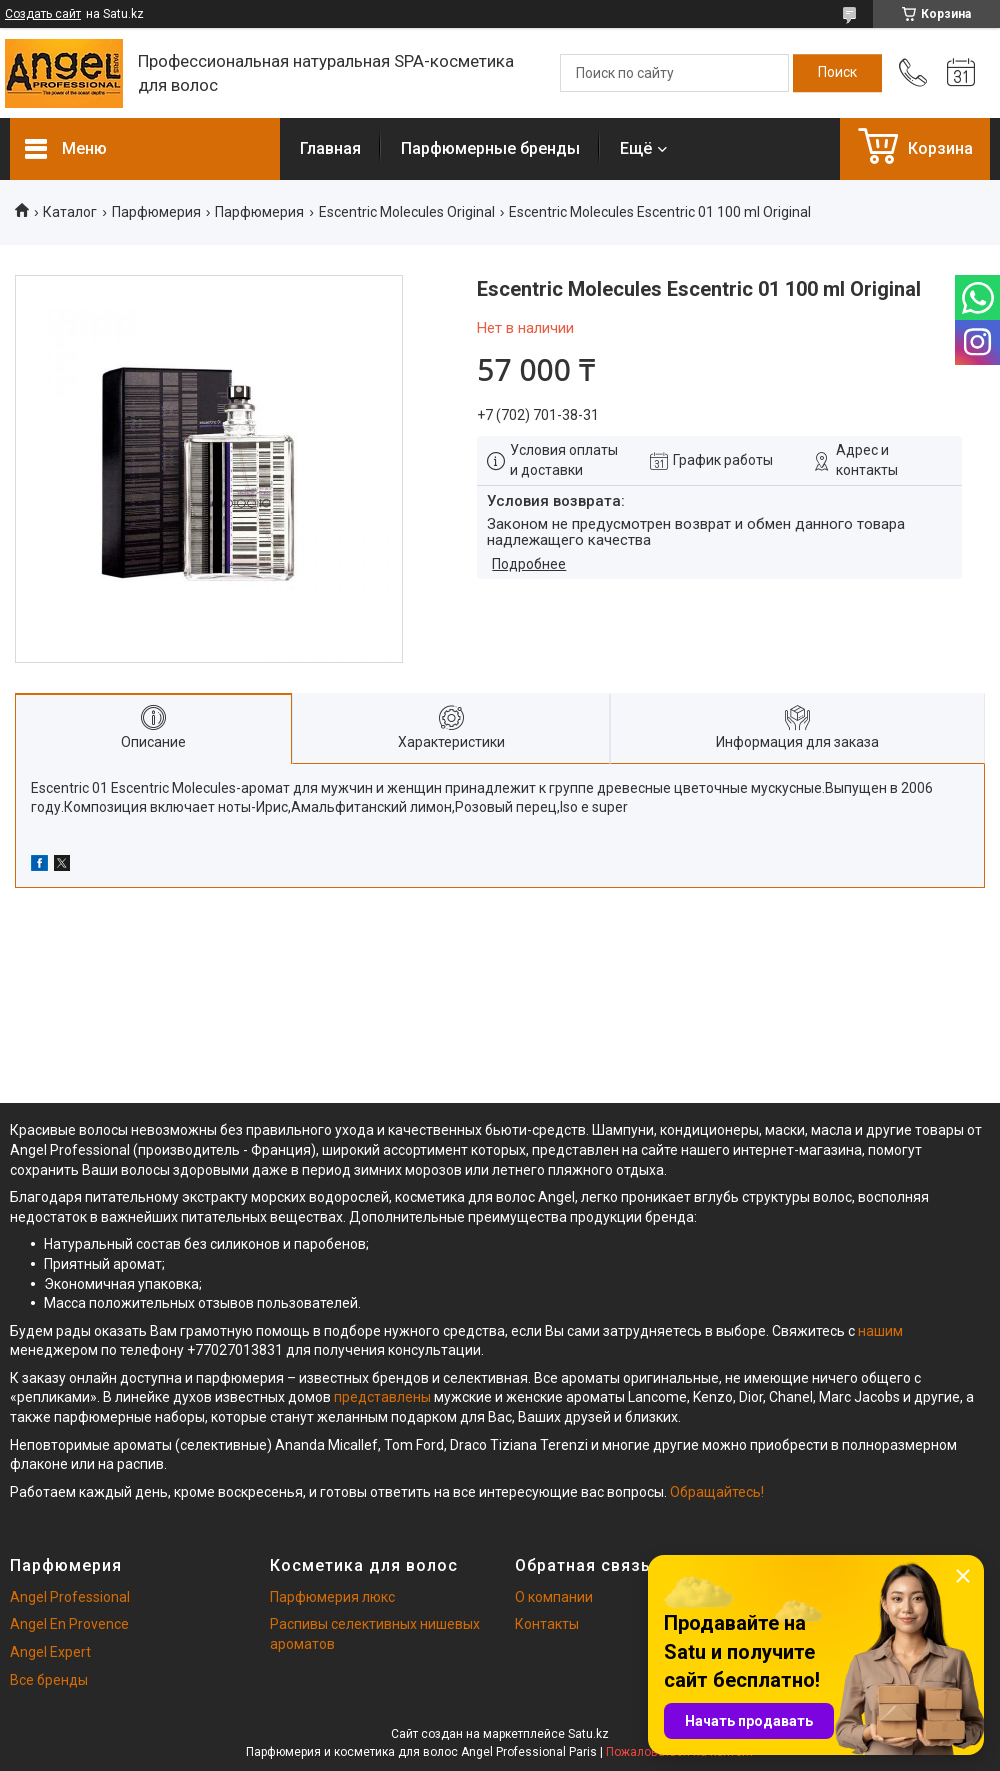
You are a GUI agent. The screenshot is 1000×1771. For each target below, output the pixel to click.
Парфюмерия (156, 212)
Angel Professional (70, 1597)
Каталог (70, 212)
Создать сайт (43, 14)
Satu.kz (588, 1734)
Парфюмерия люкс (332, 1597)
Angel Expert (50, 1652)
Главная (330, 148)
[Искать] (837, 73)
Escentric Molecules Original (407, 212)
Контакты (547, 1624)
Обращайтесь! (717, 1492)
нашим (880, 1331)
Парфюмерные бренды (490, 148)
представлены (382, 1397)
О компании (554, 1597)
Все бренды (49, 1680)
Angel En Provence (69, 1624)
